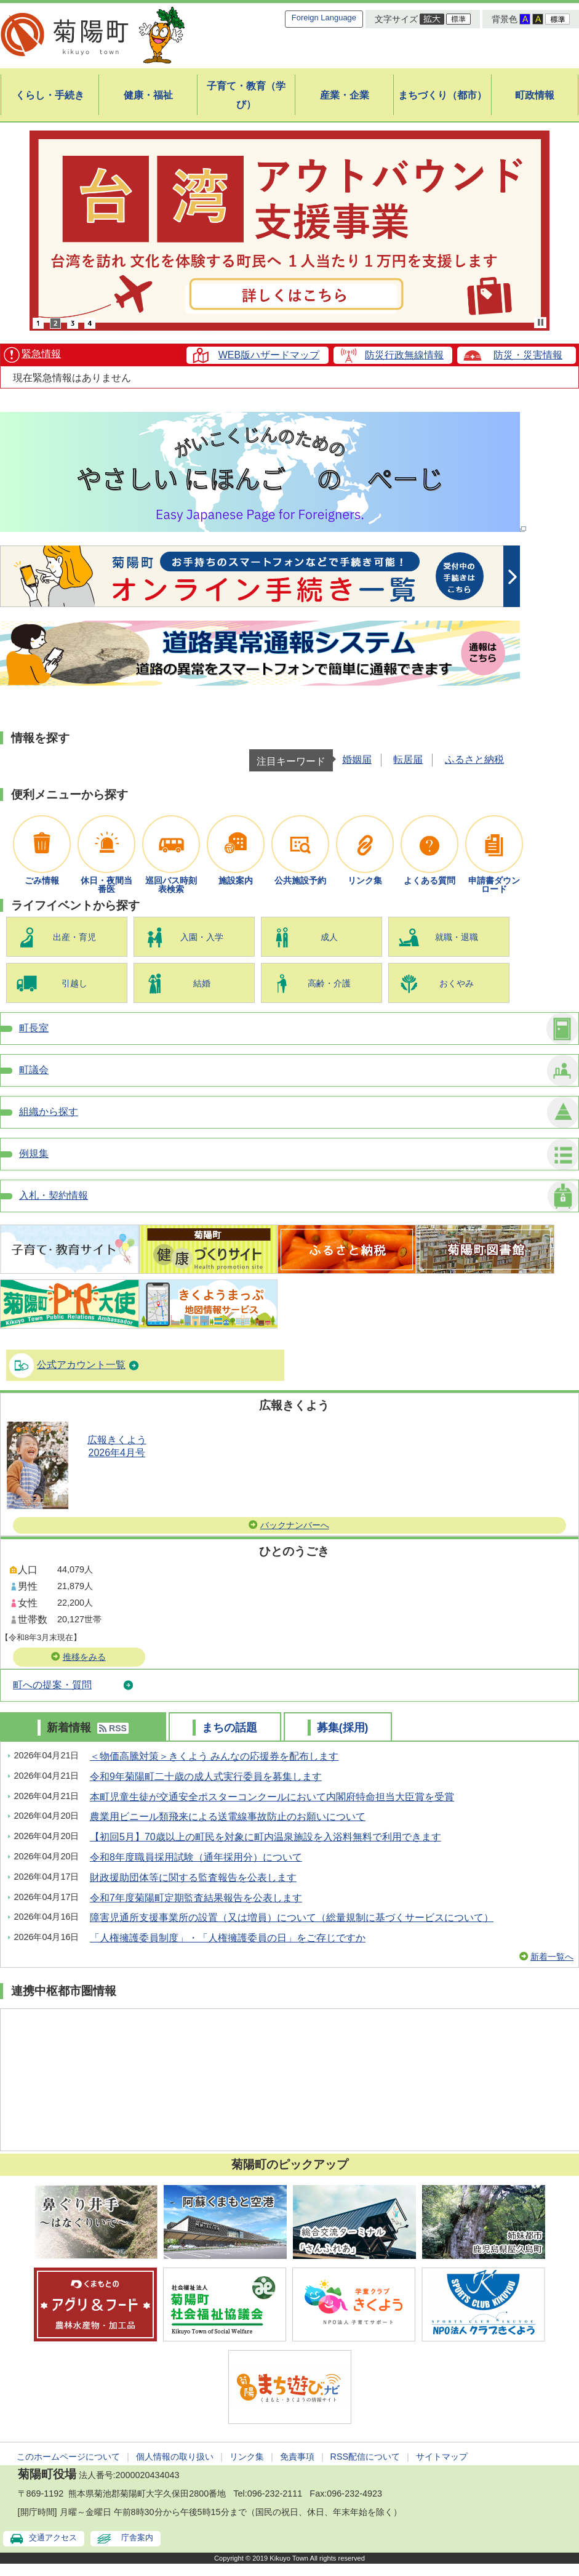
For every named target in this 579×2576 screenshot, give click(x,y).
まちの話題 (228, 1727)
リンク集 (365, 880)
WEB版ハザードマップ (268, 355)
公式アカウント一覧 (81, 1364)
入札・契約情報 (53, 1195)
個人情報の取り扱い (175, 2456)
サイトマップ (442, 2456)
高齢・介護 (329, 983)
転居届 (408, 759)
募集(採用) (341, 1727)
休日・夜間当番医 (106, 884)
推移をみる (84, 1657)
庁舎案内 (137, 2537)
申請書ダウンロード (494, 884)
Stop (541, 322)
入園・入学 (201, 936)
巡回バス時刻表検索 (171, 884)
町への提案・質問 (52, 1685)
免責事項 (297, 2456)
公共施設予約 (300, 880)
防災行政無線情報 (404, 355)
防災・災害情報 (527, 355)
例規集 (34, 1153)
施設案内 (235, 880)
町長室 (34, 1028)
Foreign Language (324, 17)
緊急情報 (41, 353)
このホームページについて (68, 2456)
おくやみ (456, 983)
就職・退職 (456, 936)
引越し (74, 983)
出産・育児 (74, 936)
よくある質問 (429, 880)
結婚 (201, 983)
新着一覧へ (551, 1957)
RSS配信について (365, 2456)
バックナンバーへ (294, 1525)
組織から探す (48, 1111)
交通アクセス (53, 2537)
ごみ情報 (42, 880)
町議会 (34, 1070)
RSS (113, 1728)
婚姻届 (357, 759)
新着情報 (67, 1727)
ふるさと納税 (474, 759)
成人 (329, 936)
